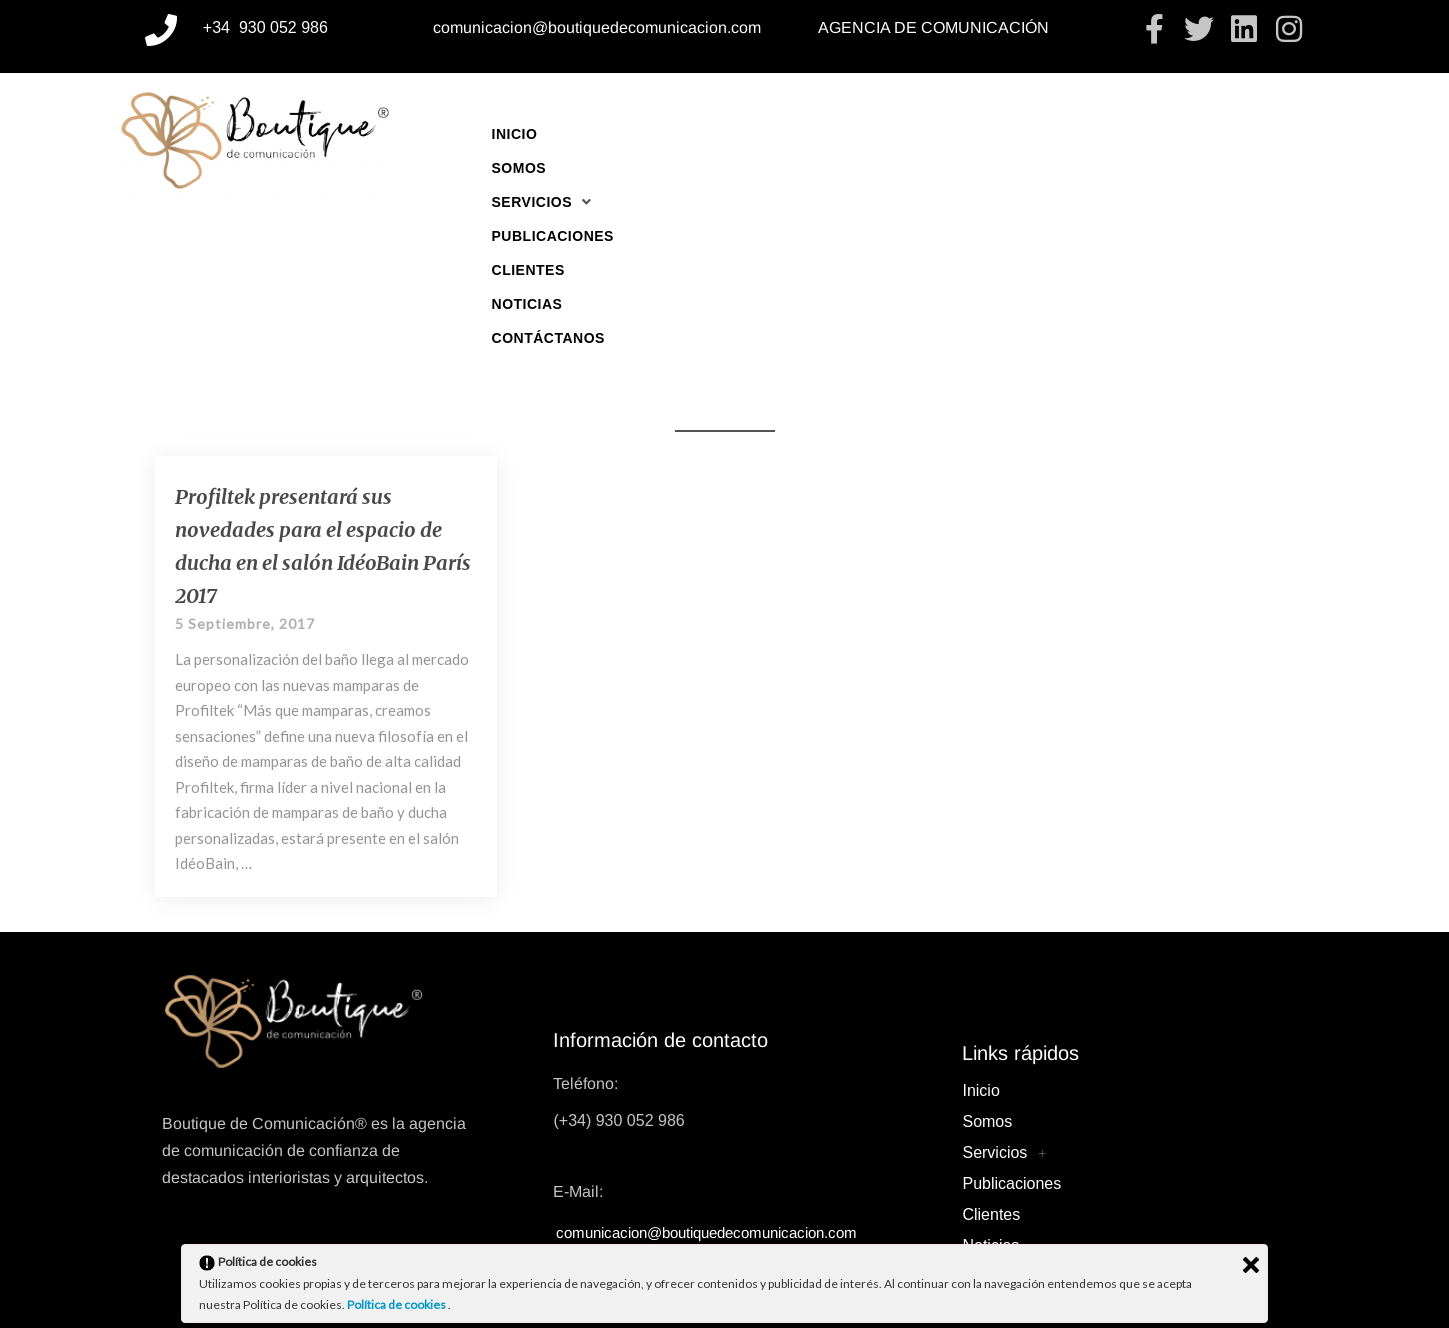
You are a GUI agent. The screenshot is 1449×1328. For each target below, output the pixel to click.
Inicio (515, 134)
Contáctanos (1170, 134)
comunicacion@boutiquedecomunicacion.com (597, 27)
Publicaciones (831, 134)
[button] (694, 134)
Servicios (694, 134)
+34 (219, 27)
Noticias (1053, 134)
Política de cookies (397, 1304)
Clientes (954, 134)
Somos (590, 134)
